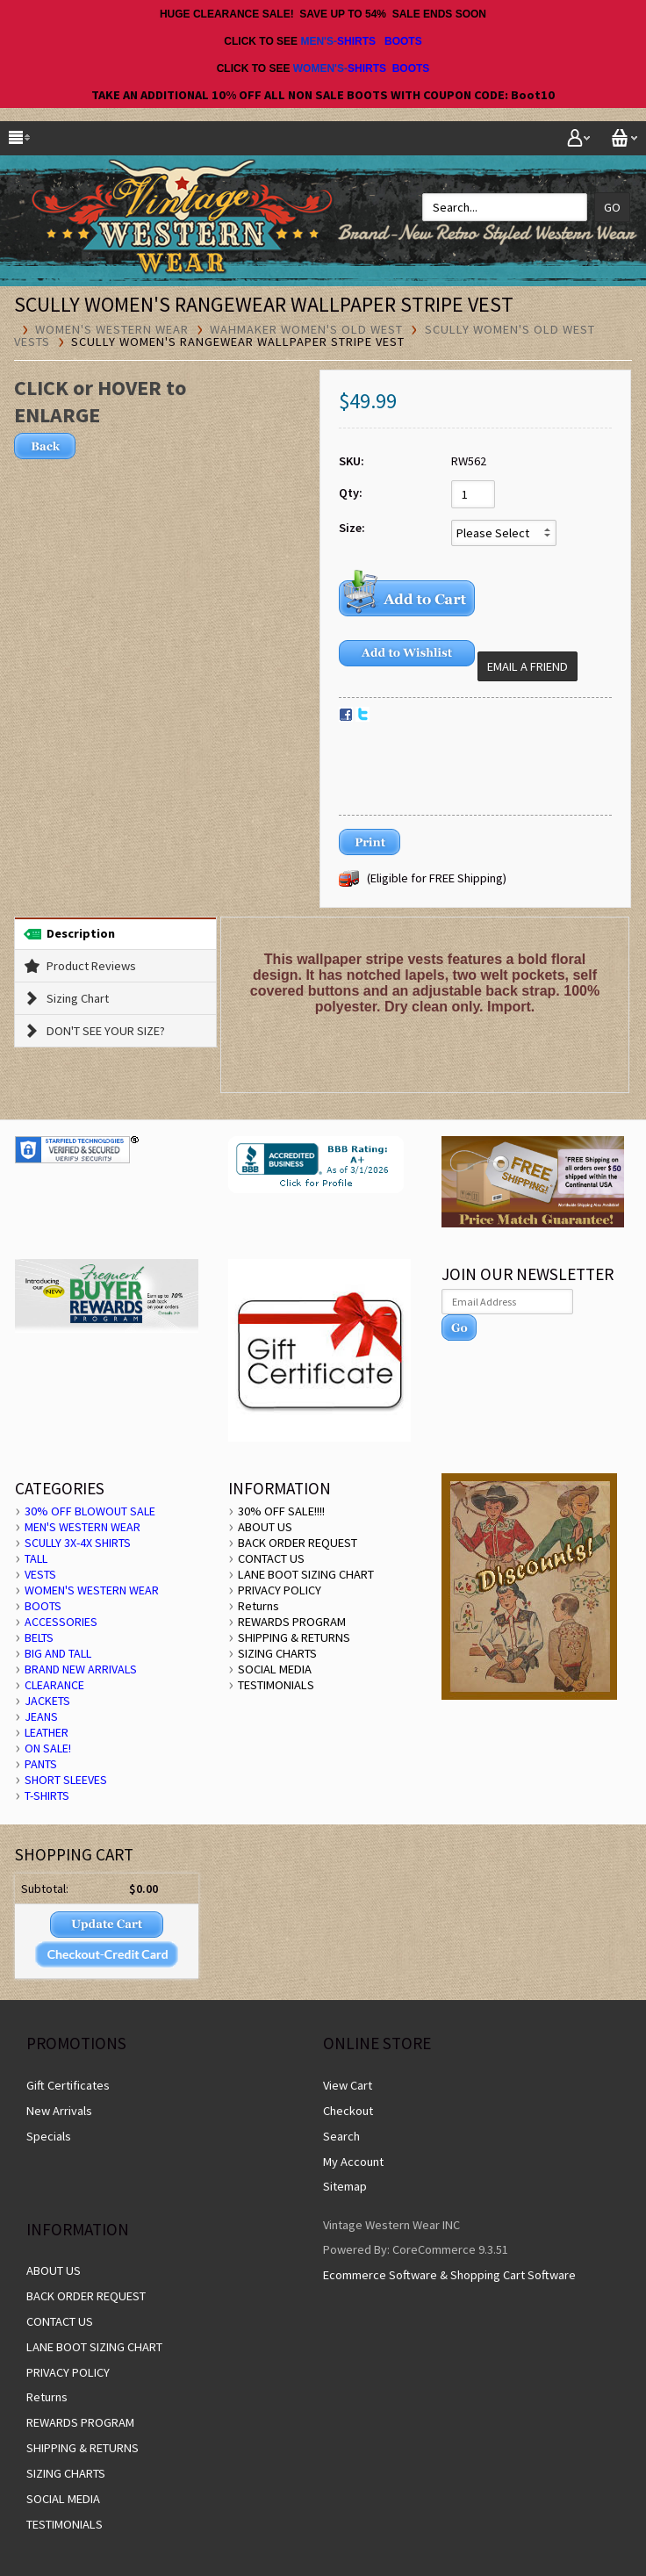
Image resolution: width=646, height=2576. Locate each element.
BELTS (39, 1637)
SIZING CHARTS (277, 1653)
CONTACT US (271, 1558)
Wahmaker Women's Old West (306, 329)
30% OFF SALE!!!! (281, 1511)
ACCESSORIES (61, 1622)
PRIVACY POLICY (279, 1590)
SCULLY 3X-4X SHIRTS (78, 1543)
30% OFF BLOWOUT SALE (90, 1511)
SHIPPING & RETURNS (294, 1637)
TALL (36, 1558)
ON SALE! (48, 1748)
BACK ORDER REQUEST (297, 1543)
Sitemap (345, 2186)
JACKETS (47, 1701)
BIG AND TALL (58, 1653)
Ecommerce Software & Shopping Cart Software (449, 2275)
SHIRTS (356, 41)
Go (612, 207)
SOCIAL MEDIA (275, 1669)
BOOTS (403, 41)
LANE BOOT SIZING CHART (306, 1574)
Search (341, 2136)
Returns (258, 1606)
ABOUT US (265, 1527)
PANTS (41, 1764)
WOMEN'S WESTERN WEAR (112, 329)
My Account (353, 2161)
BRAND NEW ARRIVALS (81, 1669)
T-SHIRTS (47, 1795)
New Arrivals (59, 2111)
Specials (48, 2136)
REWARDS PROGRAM (292, 1622)
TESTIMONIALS (276, 1685)
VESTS (40, 1574)
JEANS (41, 1716)
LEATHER (46, 1732)
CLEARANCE (54, 1685)
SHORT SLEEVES (66, 1780)
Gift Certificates (68, 2085)
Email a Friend (527, 666)
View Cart (347, 2085)
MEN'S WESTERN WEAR (82, 1527)
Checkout (348, 2111)
